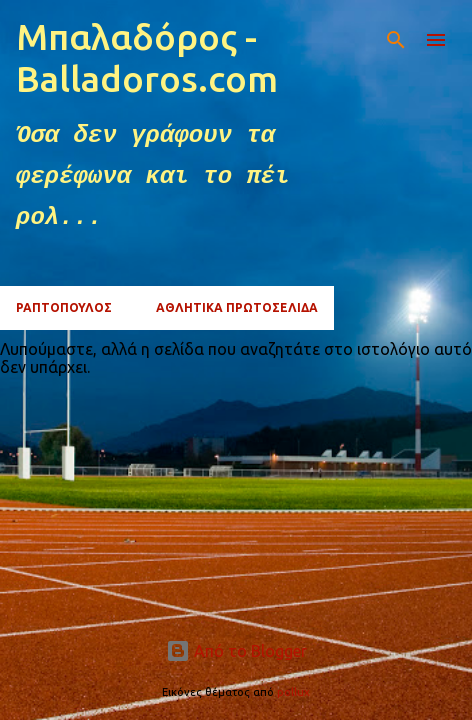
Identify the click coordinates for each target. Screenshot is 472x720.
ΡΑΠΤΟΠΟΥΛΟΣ (64, 307)
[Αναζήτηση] (396, 40)
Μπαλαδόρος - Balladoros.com (147, 57)
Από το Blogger (236, 651)
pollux (293, 692)
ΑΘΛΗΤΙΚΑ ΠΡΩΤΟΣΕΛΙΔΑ (237, 307)
